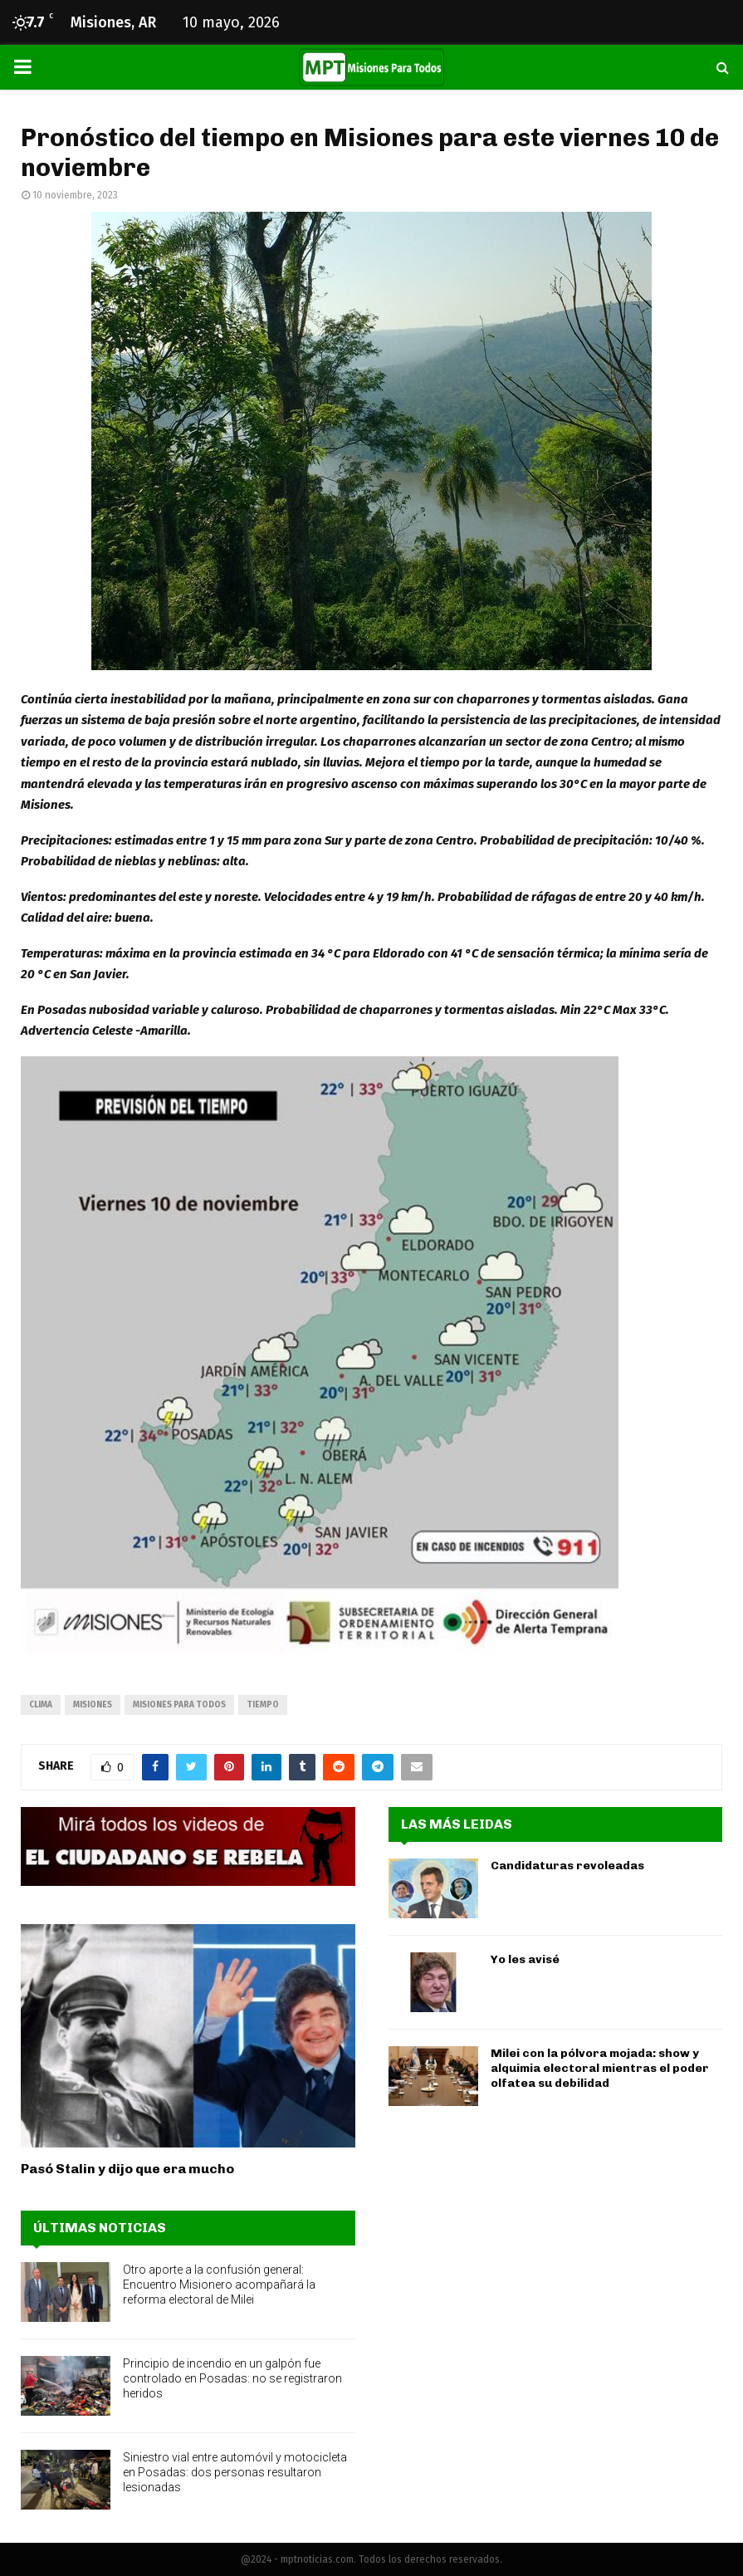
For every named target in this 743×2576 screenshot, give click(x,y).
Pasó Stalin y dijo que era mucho (127, 2169)
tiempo (263, 1705)
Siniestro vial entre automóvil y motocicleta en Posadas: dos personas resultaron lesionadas (235, 2472)
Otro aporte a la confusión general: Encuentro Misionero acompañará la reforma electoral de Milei (219, 2284)
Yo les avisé (525, 1959)
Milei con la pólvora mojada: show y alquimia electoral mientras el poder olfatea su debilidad (600, 2068)
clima (40, 1705)
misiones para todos (179, 1705)
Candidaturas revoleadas (567, 1866)
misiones (92, 1705)
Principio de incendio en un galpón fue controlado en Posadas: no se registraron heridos (232, 2378)
